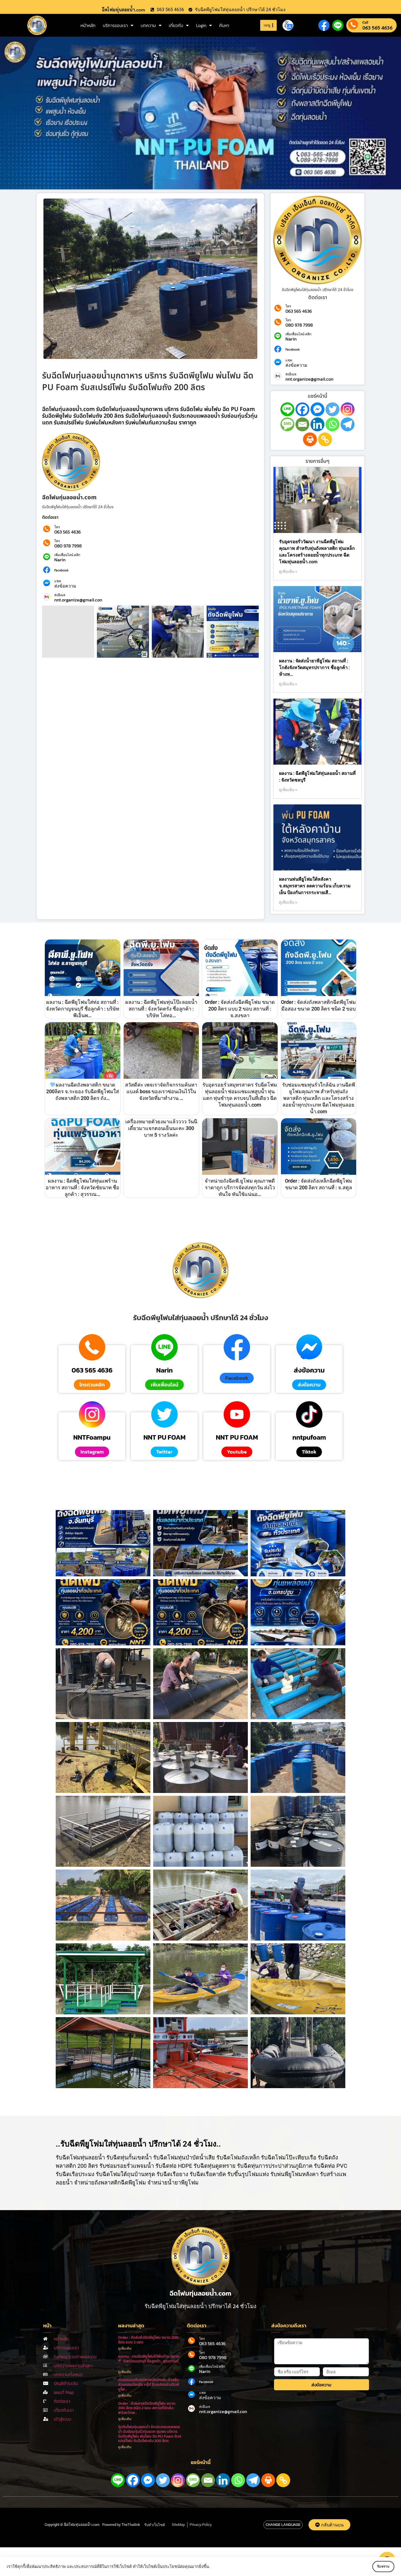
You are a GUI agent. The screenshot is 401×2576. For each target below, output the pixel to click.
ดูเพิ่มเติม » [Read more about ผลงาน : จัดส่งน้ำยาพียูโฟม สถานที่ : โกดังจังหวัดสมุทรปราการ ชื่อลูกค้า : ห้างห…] (288, 684)
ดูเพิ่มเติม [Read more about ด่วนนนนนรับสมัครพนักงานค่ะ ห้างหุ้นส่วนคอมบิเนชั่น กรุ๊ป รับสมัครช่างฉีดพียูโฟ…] (124, 2395)
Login (204, 25)
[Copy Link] (325, 439)
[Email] (302, 424)
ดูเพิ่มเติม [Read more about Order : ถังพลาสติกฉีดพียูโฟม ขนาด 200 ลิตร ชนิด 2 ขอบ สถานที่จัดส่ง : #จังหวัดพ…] (124, 2418)
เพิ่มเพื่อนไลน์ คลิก (67, 554)
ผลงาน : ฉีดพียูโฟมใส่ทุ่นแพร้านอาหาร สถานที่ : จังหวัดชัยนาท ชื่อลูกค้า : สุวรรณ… (82, 1187)
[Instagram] (347, 409)
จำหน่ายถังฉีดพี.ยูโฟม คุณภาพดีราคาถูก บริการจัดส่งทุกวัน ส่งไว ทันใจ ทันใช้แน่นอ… (240, 1187)
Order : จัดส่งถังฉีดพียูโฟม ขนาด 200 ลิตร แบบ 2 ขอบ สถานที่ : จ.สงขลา (240, 1008)
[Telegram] (347, 424)
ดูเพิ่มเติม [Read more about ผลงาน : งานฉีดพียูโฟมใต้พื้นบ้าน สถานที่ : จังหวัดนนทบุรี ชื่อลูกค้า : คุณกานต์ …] (124, 2371)
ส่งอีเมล (59, 595)
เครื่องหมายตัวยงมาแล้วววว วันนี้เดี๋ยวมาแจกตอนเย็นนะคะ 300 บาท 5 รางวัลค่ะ (161, 1128)
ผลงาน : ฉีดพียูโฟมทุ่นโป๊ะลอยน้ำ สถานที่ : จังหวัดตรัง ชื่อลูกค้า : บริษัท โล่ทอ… (161, 1008)
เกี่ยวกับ (179, 25)
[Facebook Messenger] (317, 409)
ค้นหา (224, 25)
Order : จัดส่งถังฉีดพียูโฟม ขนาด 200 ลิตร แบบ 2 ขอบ (148, 2340)
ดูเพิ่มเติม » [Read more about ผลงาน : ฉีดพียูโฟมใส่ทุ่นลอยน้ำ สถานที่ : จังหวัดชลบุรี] (288, 789)
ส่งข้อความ (65, 586)
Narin (59, 559)
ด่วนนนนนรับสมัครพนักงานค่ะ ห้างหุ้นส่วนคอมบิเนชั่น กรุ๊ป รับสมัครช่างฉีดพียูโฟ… (148, 2384)
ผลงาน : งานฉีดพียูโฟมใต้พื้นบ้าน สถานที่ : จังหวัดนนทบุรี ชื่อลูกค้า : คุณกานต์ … (149, 2361)
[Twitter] (332, 409)
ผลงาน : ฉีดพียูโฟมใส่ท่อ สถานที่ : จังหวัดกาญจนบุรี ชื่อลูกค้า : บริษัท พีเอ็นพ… (82, 1008)
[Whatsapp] (332, 424)
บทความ (151, 25)
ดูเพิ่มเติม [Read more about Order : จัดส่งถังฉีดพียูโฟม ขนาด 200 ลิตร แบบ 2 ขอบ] (124, 2348)
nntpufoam (309, 1437)
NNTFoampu (92, 1437)
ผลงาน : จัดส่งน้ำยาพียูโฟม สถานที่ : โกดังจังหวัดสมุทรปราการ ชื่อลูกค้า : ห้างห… (314, 667)
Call (365, 22)
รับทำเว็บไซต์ (154, 2525)
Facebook (61, 570)
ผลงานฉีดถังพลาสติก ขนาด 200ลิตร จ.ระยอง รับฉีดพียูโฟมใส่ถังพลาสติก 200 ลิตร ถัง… (82, 1091)
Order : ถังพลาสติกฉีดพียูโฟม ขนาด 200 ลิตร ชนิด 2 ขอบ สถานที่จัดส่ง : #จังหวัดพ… (146, 2408)
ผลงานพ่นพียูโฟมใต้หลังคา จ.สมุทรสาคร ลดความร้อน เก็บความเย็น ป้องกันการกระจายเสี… (315, 886)
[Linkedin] (317, 424)
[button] (237, 1378)
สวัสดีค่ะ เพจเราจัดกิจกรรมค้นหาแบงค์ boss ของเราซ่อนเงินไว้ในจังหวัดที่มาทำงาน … (161, 1091)
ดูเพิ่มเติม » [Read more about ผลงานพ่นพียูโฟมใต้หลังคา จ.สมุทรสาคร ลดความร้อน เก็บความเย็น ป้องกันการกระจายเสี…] (288, 902)
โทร (57, 527)
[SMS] (287, 424)
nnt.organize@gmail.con (78, 600)
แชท (57, 581)
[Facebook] (302, 409)
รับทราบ (378, 2566)
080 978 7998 (68, 546)
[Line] (287, 409)
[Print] (310, 439)
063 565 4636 (377, 27)
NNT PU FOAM (164, 1437)
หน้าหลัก (88, 25)
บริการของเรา (118, 25)
